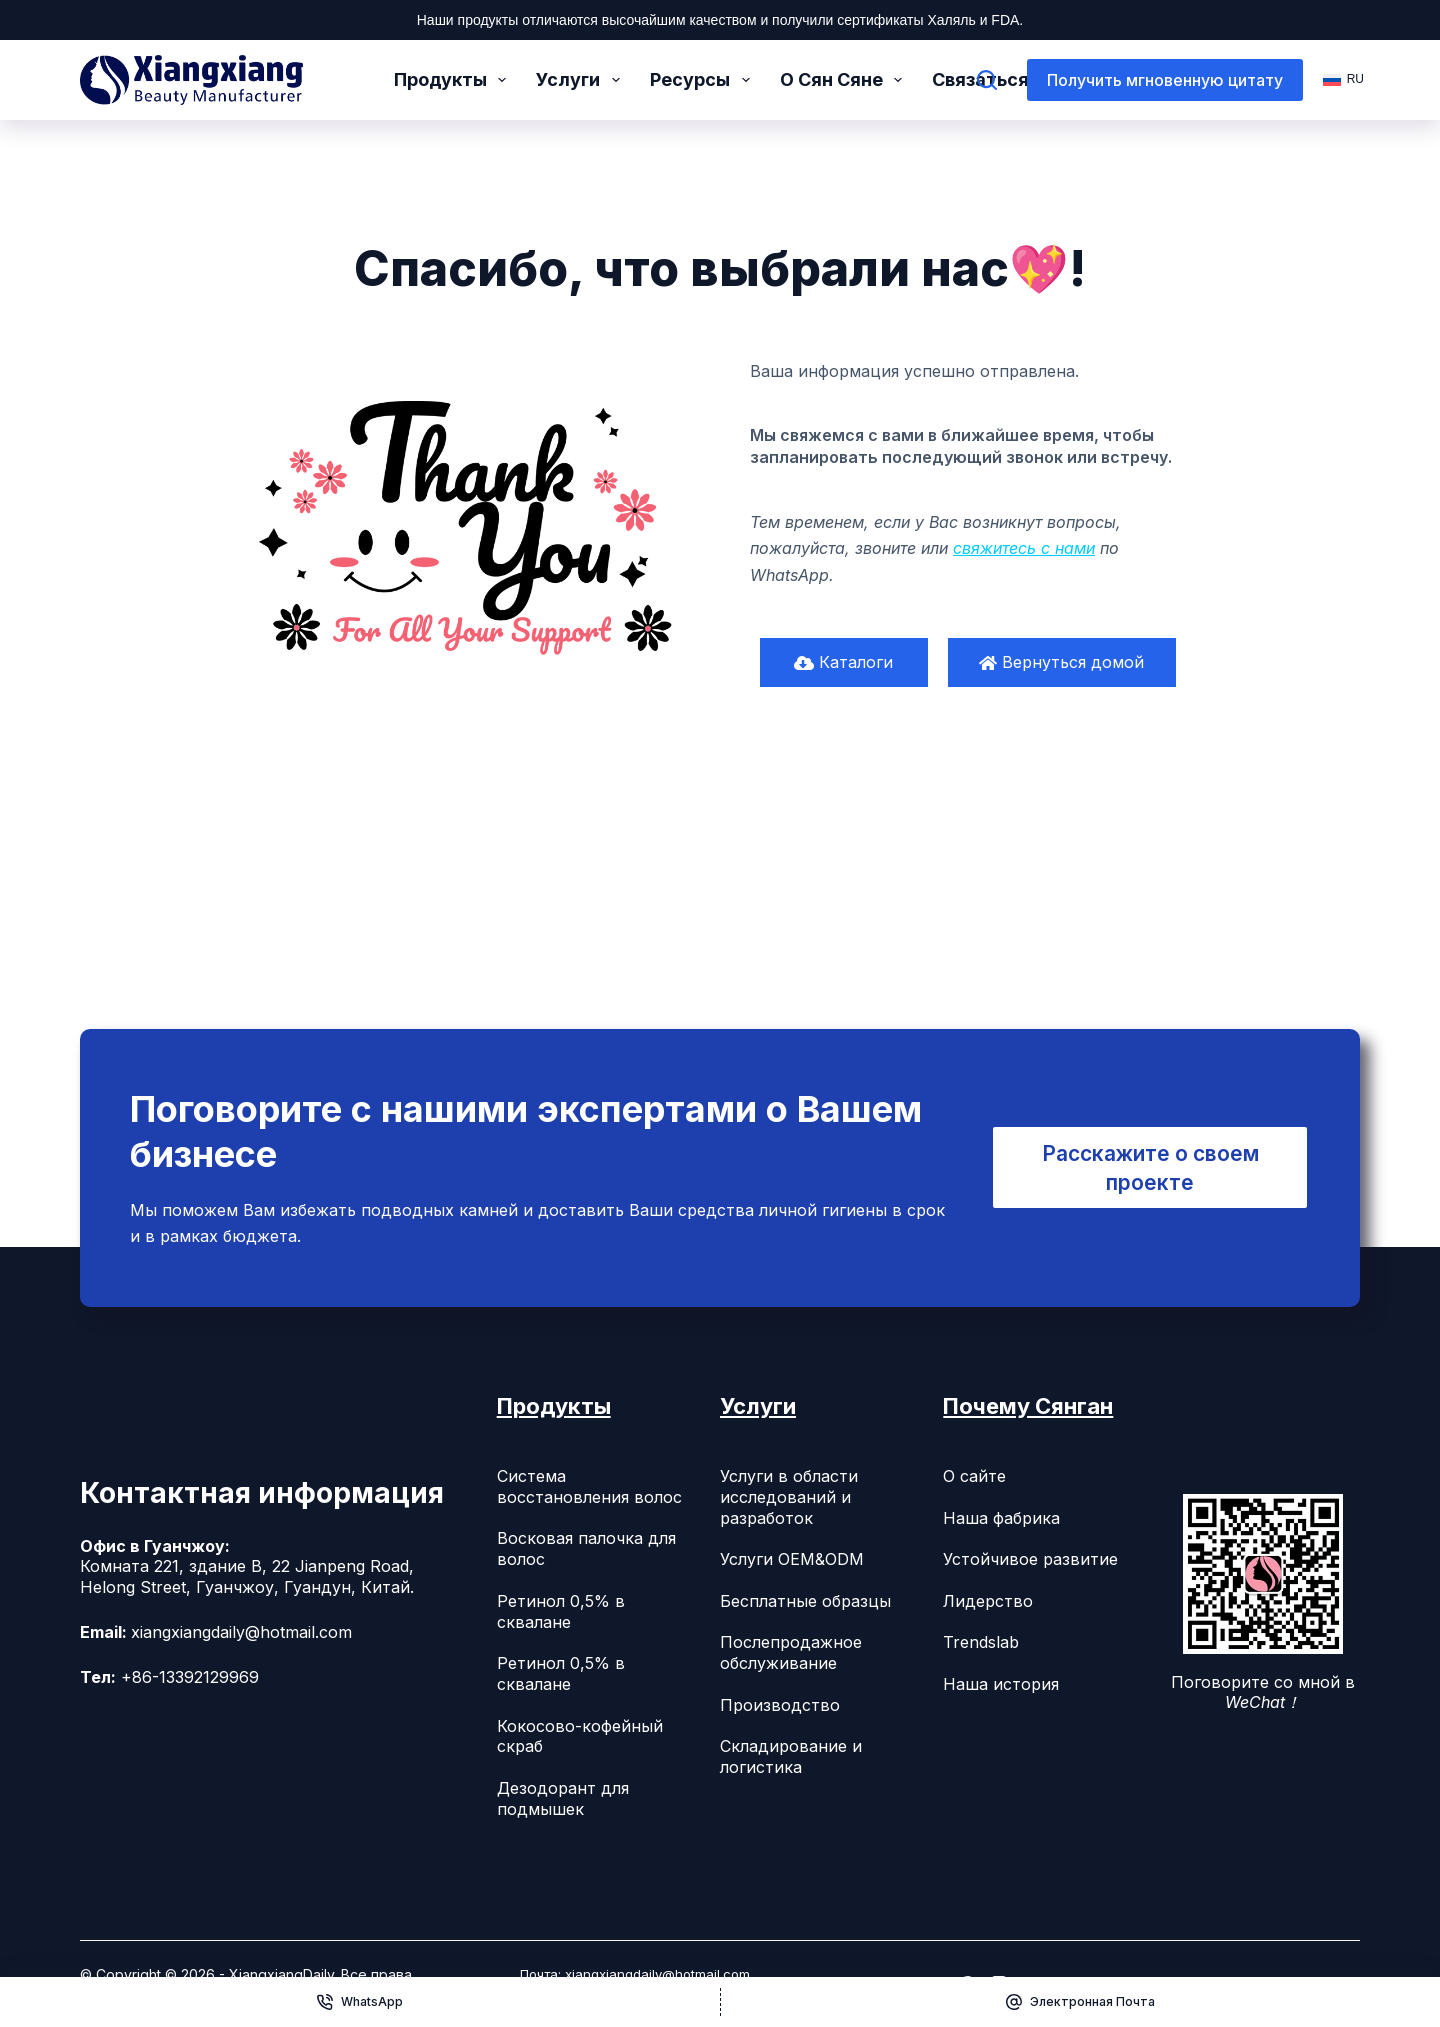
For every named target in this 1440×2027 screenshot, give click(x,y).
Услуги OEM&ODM (792, 1559)
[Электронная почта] (1081, 2002)
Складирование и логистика (791, 1756)
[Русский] (1341, 80)
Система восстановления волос (589, 1486)
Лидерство (988, 1601)
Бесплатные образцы (805, 1601)
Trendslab (981, 1642)
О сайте (974, 1476)
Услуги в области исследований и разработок (789, 1497)
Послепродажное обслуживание (791, 1652)
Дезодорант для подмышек (563, 1798)
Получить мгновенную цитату (1165, 80)
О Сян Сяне (845, 80)
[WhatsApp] (360, 2002)
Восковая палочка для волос (586, 1548)
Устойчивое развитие (1030, 1559)
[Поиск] (987, 80)
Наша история (1001, 1684)
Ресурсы (704, 80)
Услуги (582, 80)
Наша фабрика (1001, 1518)
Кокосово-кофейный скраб (580, 1736)
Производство (780, 1705)
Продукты (454, 80)
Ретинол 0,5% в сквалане (561, 1611)
